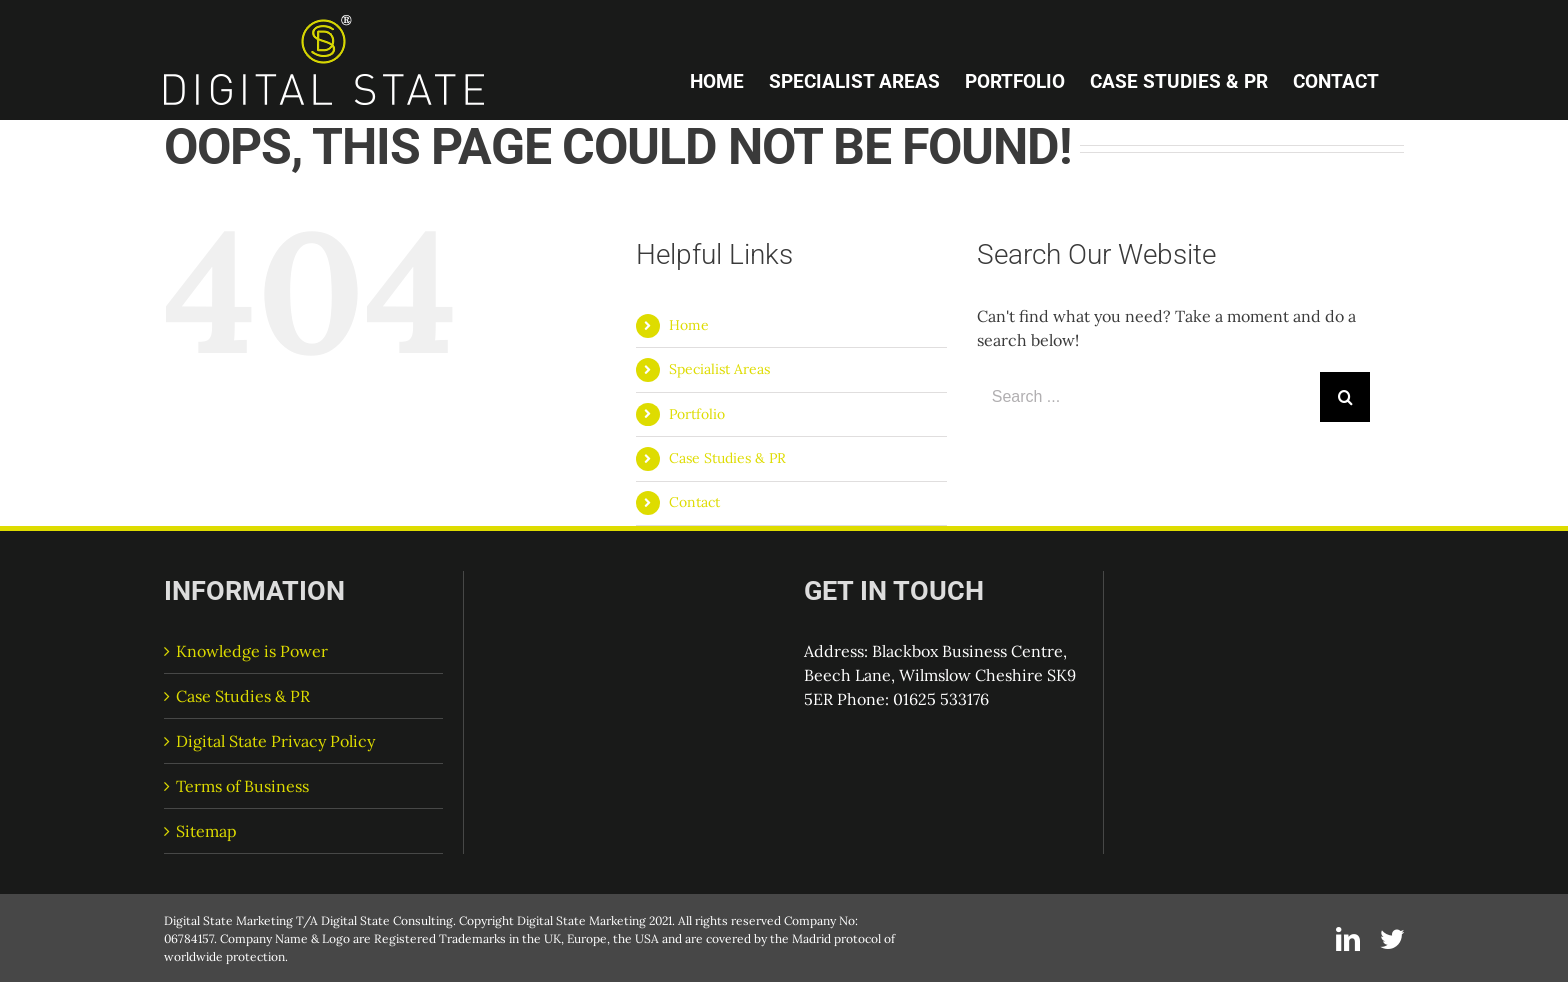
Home (689, 325)
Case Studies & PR (727, 458)
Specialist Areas (719, 369)
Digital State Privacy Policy (275, 741)
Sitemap (206, 831)
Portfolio (697, 414)
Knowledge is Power (252, 651)
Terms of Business (242, 786)
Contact (694, 502)
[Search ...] (1148, 397)
